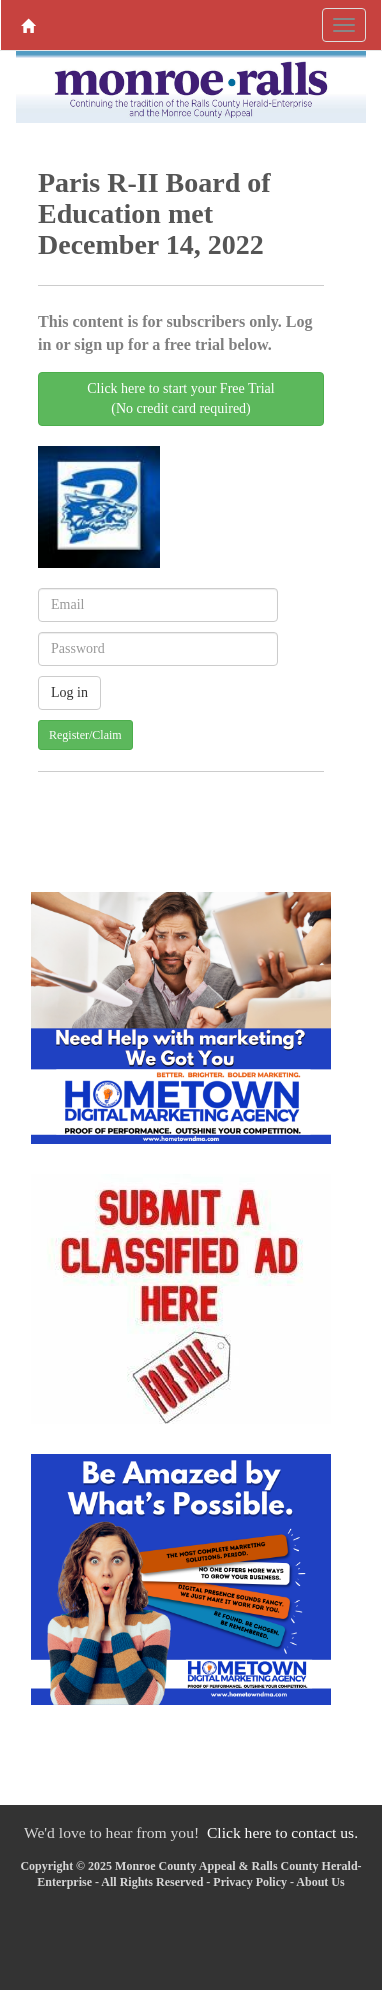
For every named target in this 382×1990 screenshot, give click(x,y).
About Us (320, 1882)
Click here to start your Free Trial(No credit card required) (180, 398)
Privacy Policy (250, 1882)
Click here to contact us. (282, 1832)
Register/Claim (85, 735)
